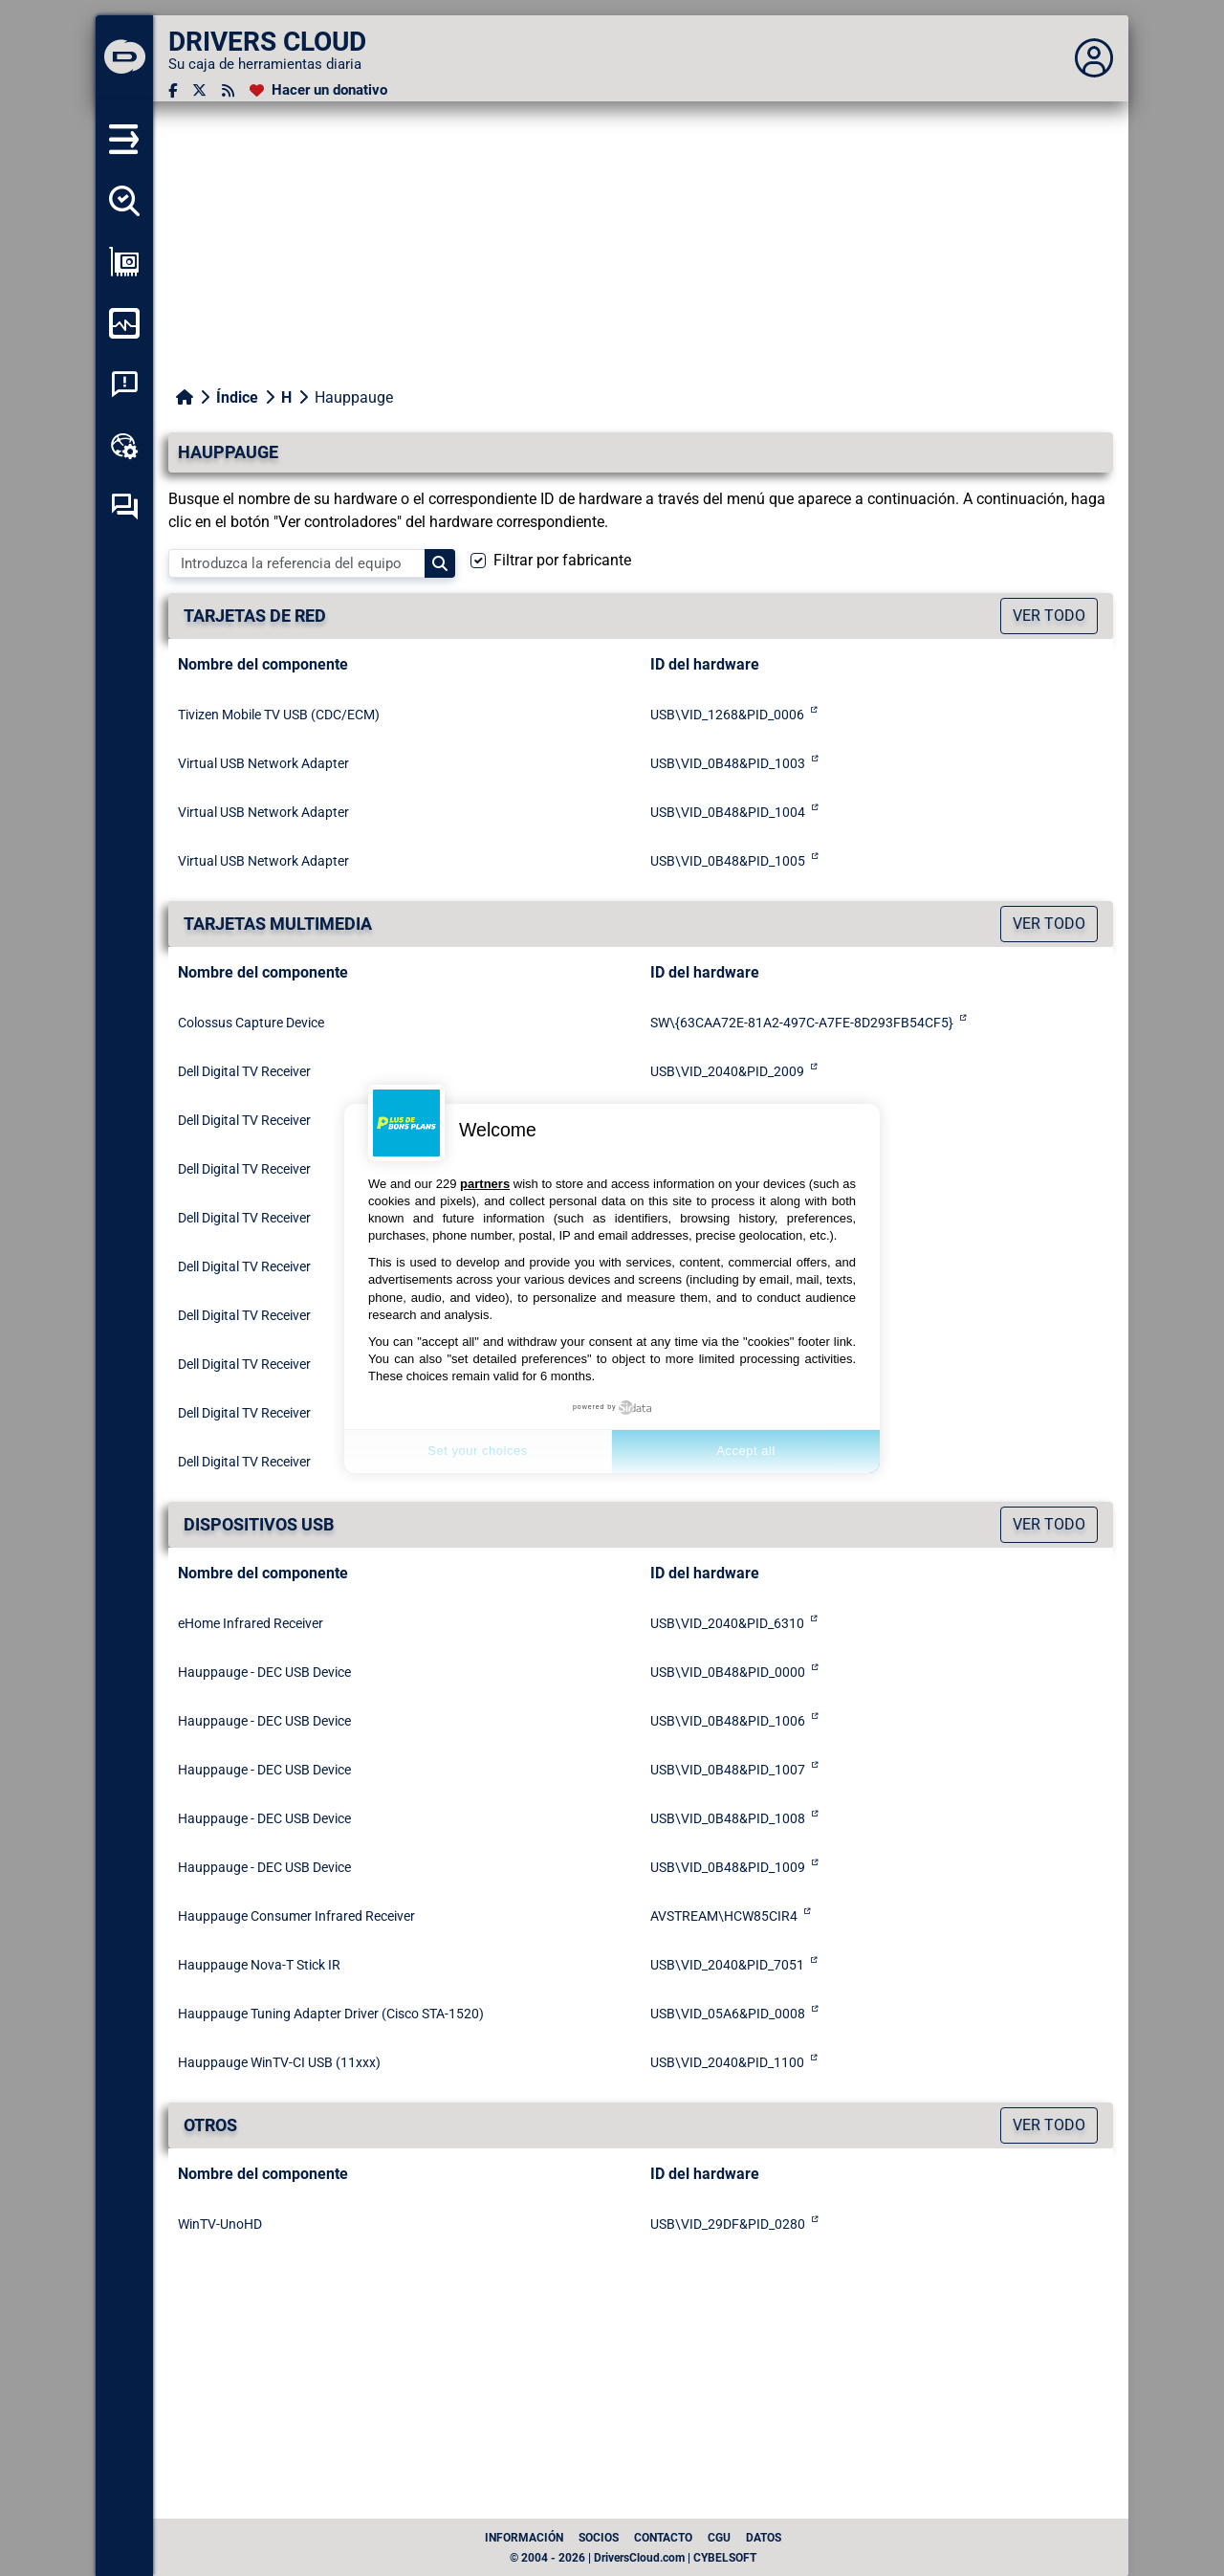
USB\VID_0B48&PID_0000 (727, 1672)
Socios (599, 2537)
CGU (719, 2537)
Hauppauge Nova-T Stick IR (259, 1964)
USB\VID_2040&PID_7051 (727, 1964)
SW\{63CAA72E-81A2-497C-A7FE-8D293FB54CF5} (801, 1022)
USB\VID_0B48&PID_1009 (727, 1867)
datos (763, 2537)
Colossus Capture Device (251, 1022)
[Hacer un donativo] (318, 90)
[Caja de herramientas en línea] (124, 445)
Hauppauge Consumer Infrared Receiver (296, 1916)
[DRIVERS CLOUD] (124, 58)
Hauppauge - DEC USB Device (264, 1672)
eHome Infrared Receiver (250, 1623)
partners (485, 1184)
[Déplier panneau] (1094, 58)
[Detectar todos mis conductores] (124, 201)
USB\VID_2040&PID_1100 (727, 2062)
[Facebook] (172, 90)
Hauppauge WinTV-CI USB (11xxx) (279, 2062)
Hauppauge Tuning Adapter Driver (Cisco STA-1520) (331, 2013)
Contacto (663, 2537)
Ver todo (1049, 615)
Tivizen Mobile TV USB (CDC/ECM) (279, 714)
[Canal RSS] (228, 90)
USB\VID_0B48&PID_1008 (727, 1818)
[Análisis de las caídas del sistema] (124, 384)
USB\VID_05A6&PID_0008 (727, 2013)
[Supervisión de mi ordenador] (124, 323)
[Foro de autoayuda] (124, 507)
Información (524, 2537)
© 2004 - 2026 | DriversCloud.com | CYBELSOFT (633, 2558)
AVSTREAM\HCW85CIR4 (724, 1916)
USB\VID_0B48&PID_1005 (727, 861)
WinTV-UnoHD (220, 2224)
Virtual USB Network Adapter (263, 763)
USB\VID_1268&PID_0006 (727, 714)
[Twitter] (199, 90)
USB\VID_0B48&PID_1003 (727, 763)
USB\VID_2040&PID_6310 (727, 1623)
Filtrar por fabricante (562, 560)
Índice (237, 397)
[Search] (440, 563)
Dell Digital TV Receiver (244, 1071)
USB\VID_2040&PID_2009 (727, 1071)
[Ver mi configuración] (124, 262)
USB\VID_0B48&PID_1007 (727, 1769)
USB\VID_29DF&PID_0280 (727, 2224)
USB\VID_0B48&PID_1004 (727, 812)
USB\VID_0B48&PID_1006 (727, 1720)
